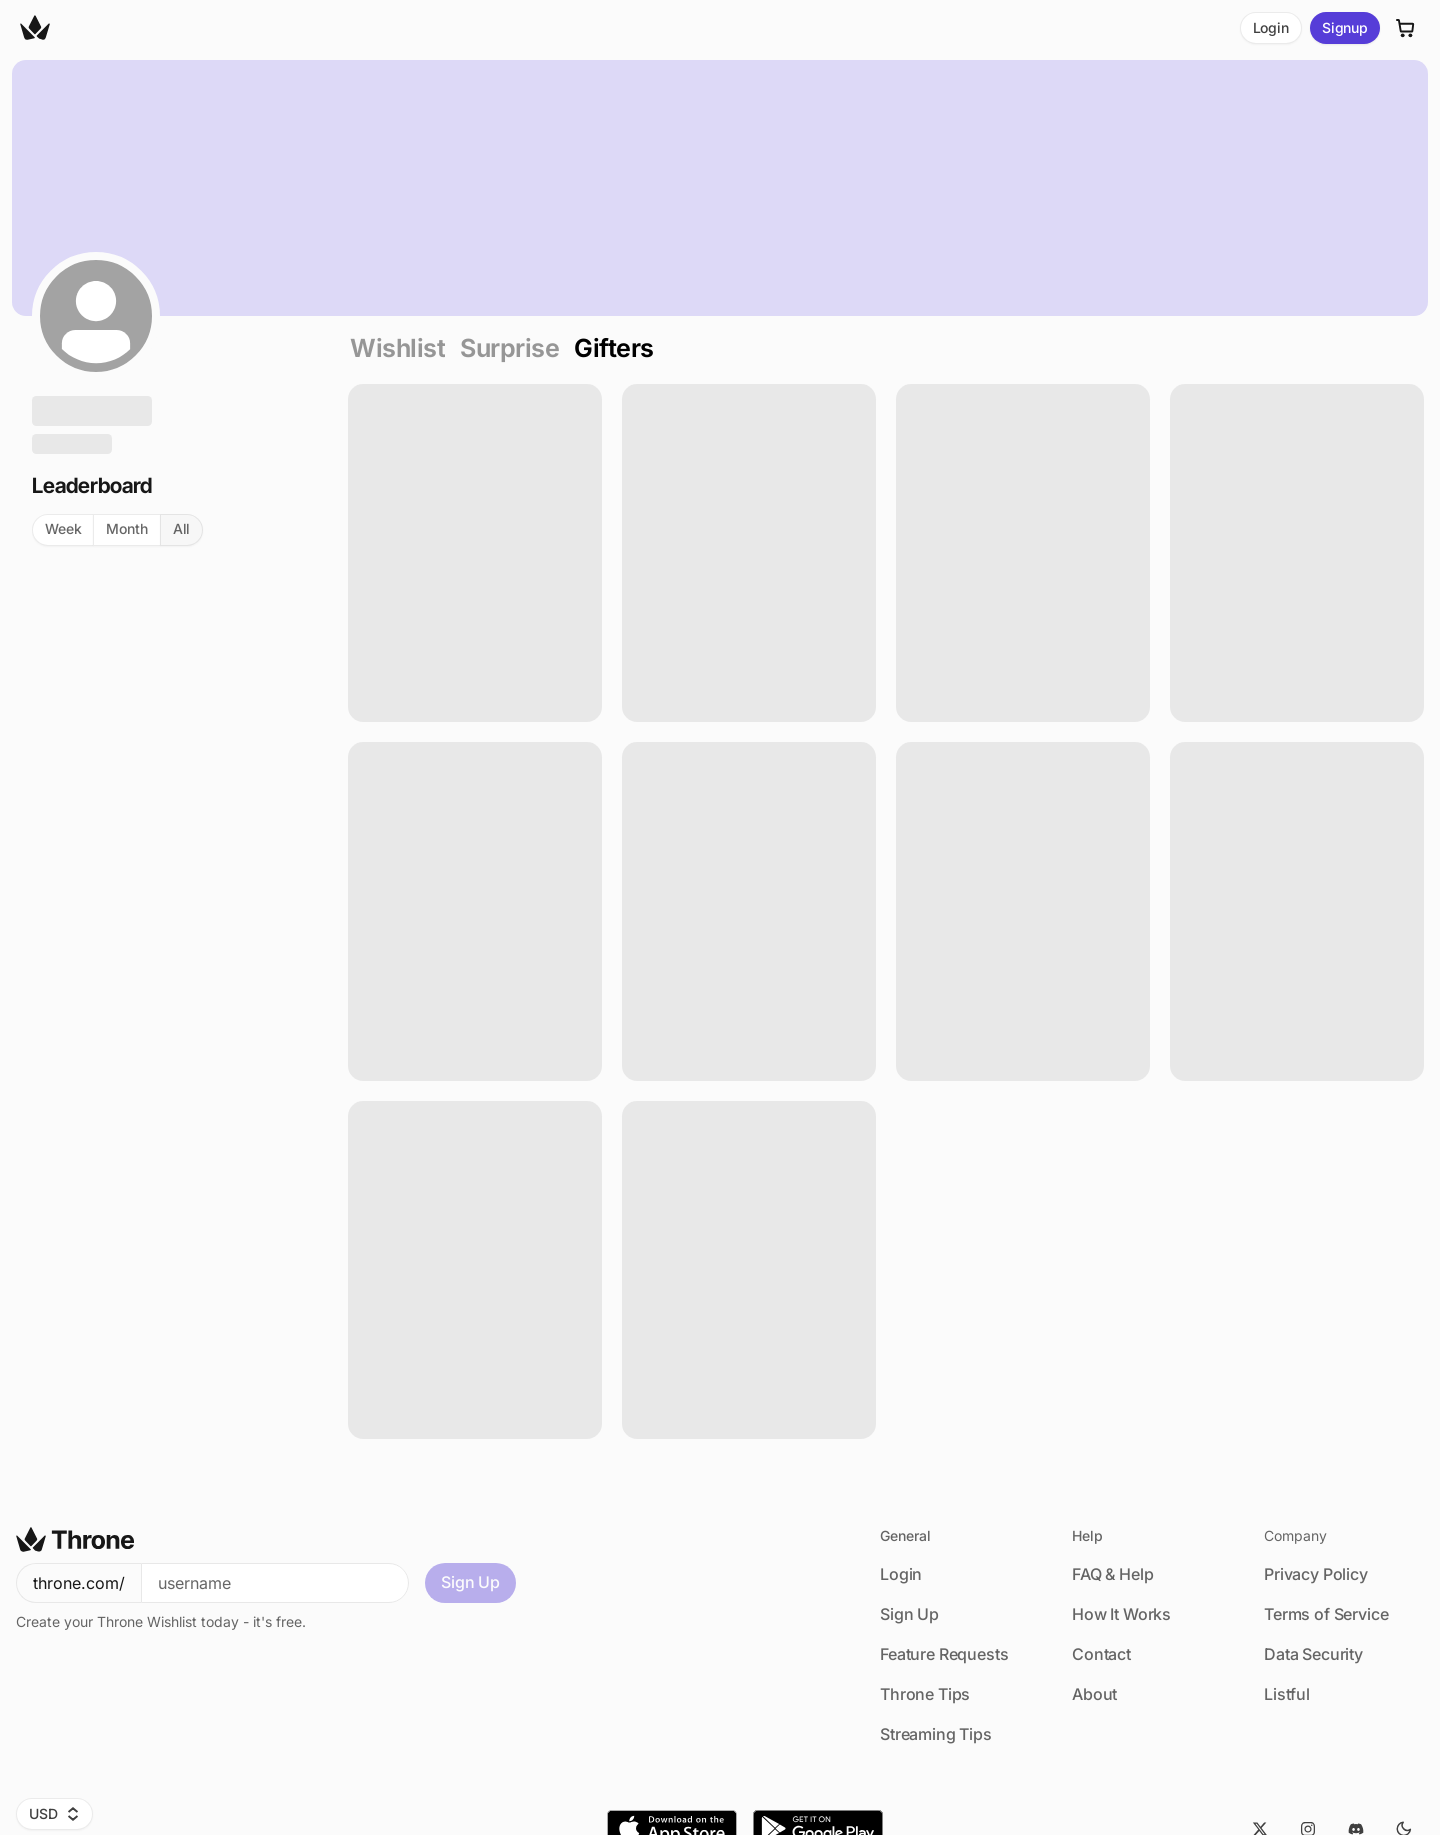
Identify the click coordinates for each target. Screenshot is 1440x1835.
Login (1271, 27)
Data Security (1313, 1654)
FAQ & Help (1112, 1574)
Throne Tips (925, 1694)
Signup (1345, 27)
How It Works (1121, 1614)
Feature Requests (944, 1654)
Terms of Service (1326, 1614)
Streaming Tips (936, 1734)
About (1094, 1694)
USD (54, 1813)
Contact (1101, 1654)
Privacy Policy (1316, 1574)
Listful (1287, 1694)
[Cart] (1406, 28)
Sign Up (470, 1582)
